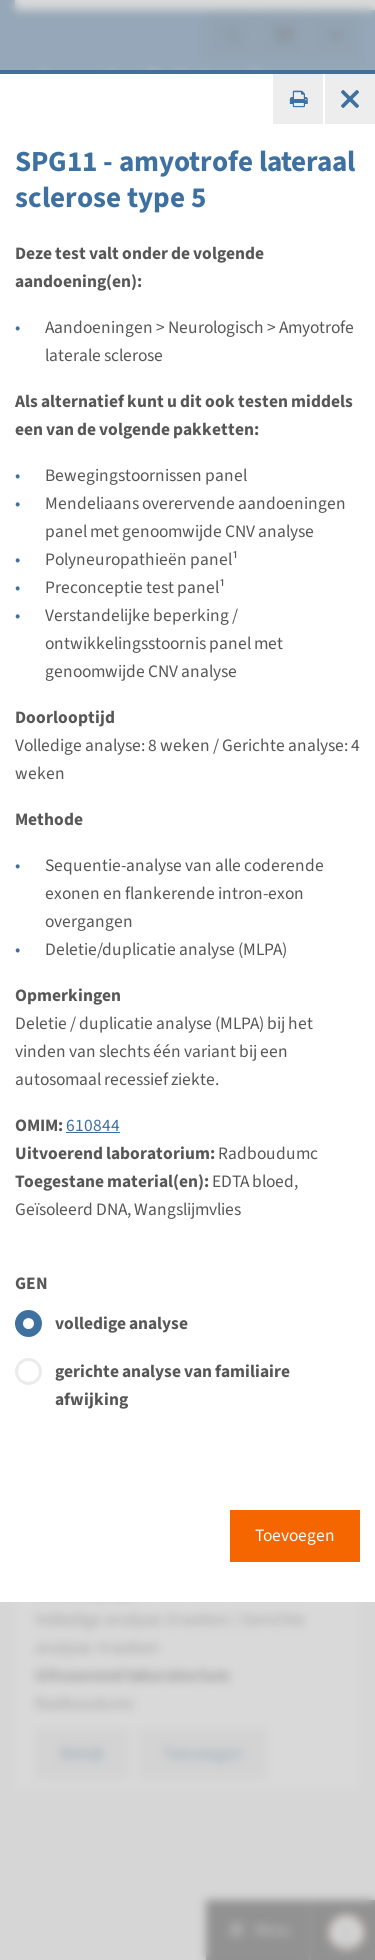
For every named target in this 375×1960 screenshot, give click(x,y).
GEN (31, 1283)
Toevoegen (295, 1535)
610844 (93, 1125)
